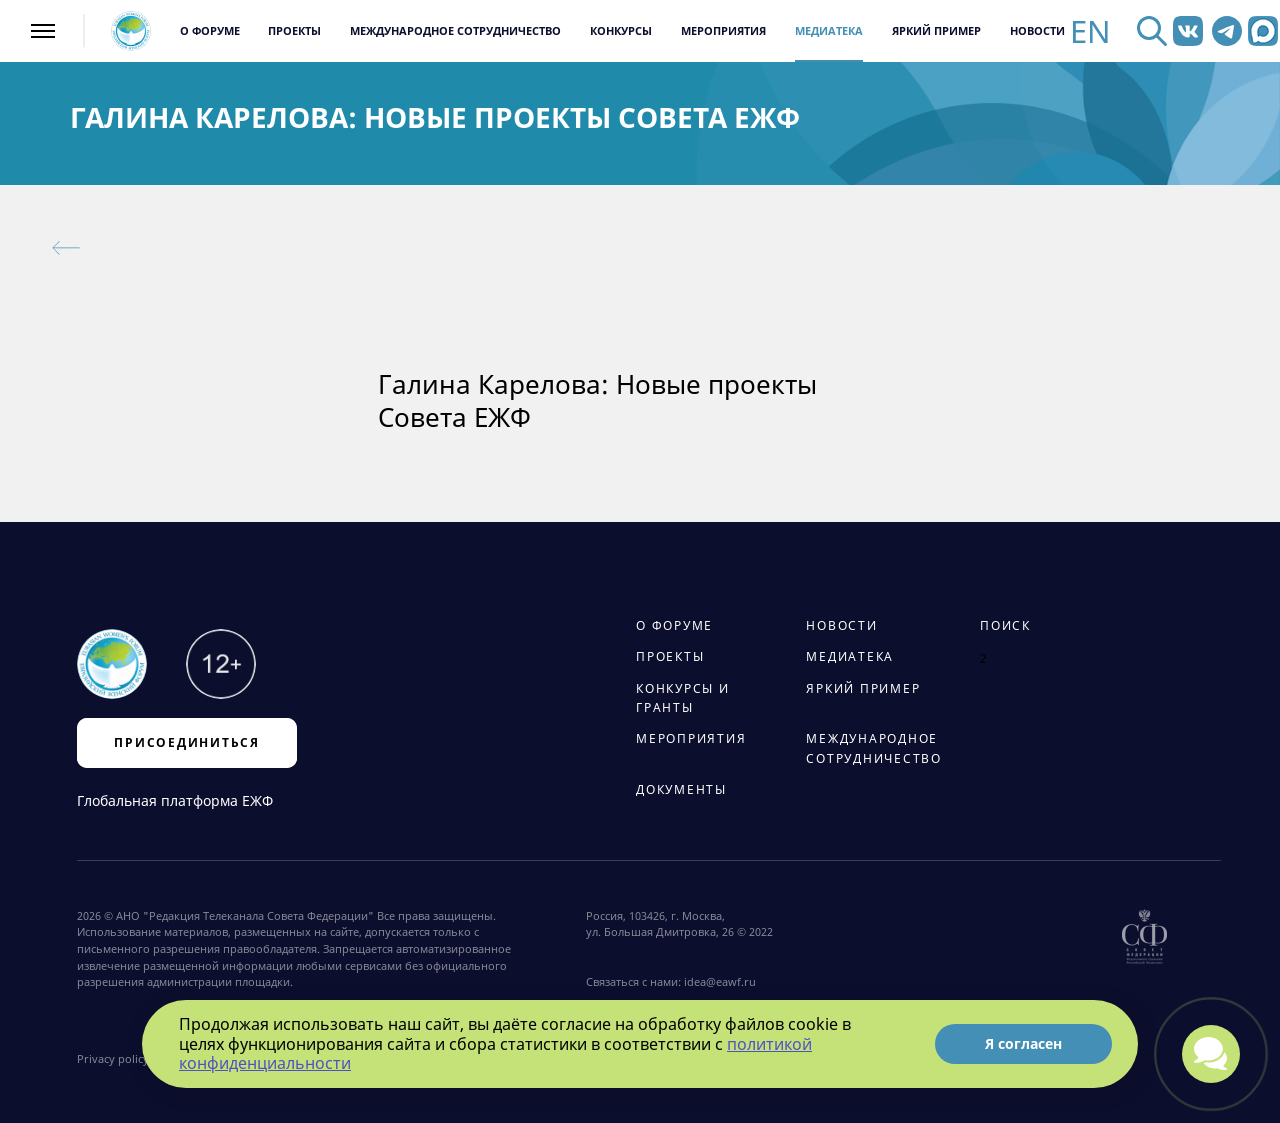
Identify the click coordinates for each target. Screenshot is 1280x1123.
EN (1090, 31)
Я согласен (1023, 1043)
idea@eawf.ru (720, 982)
